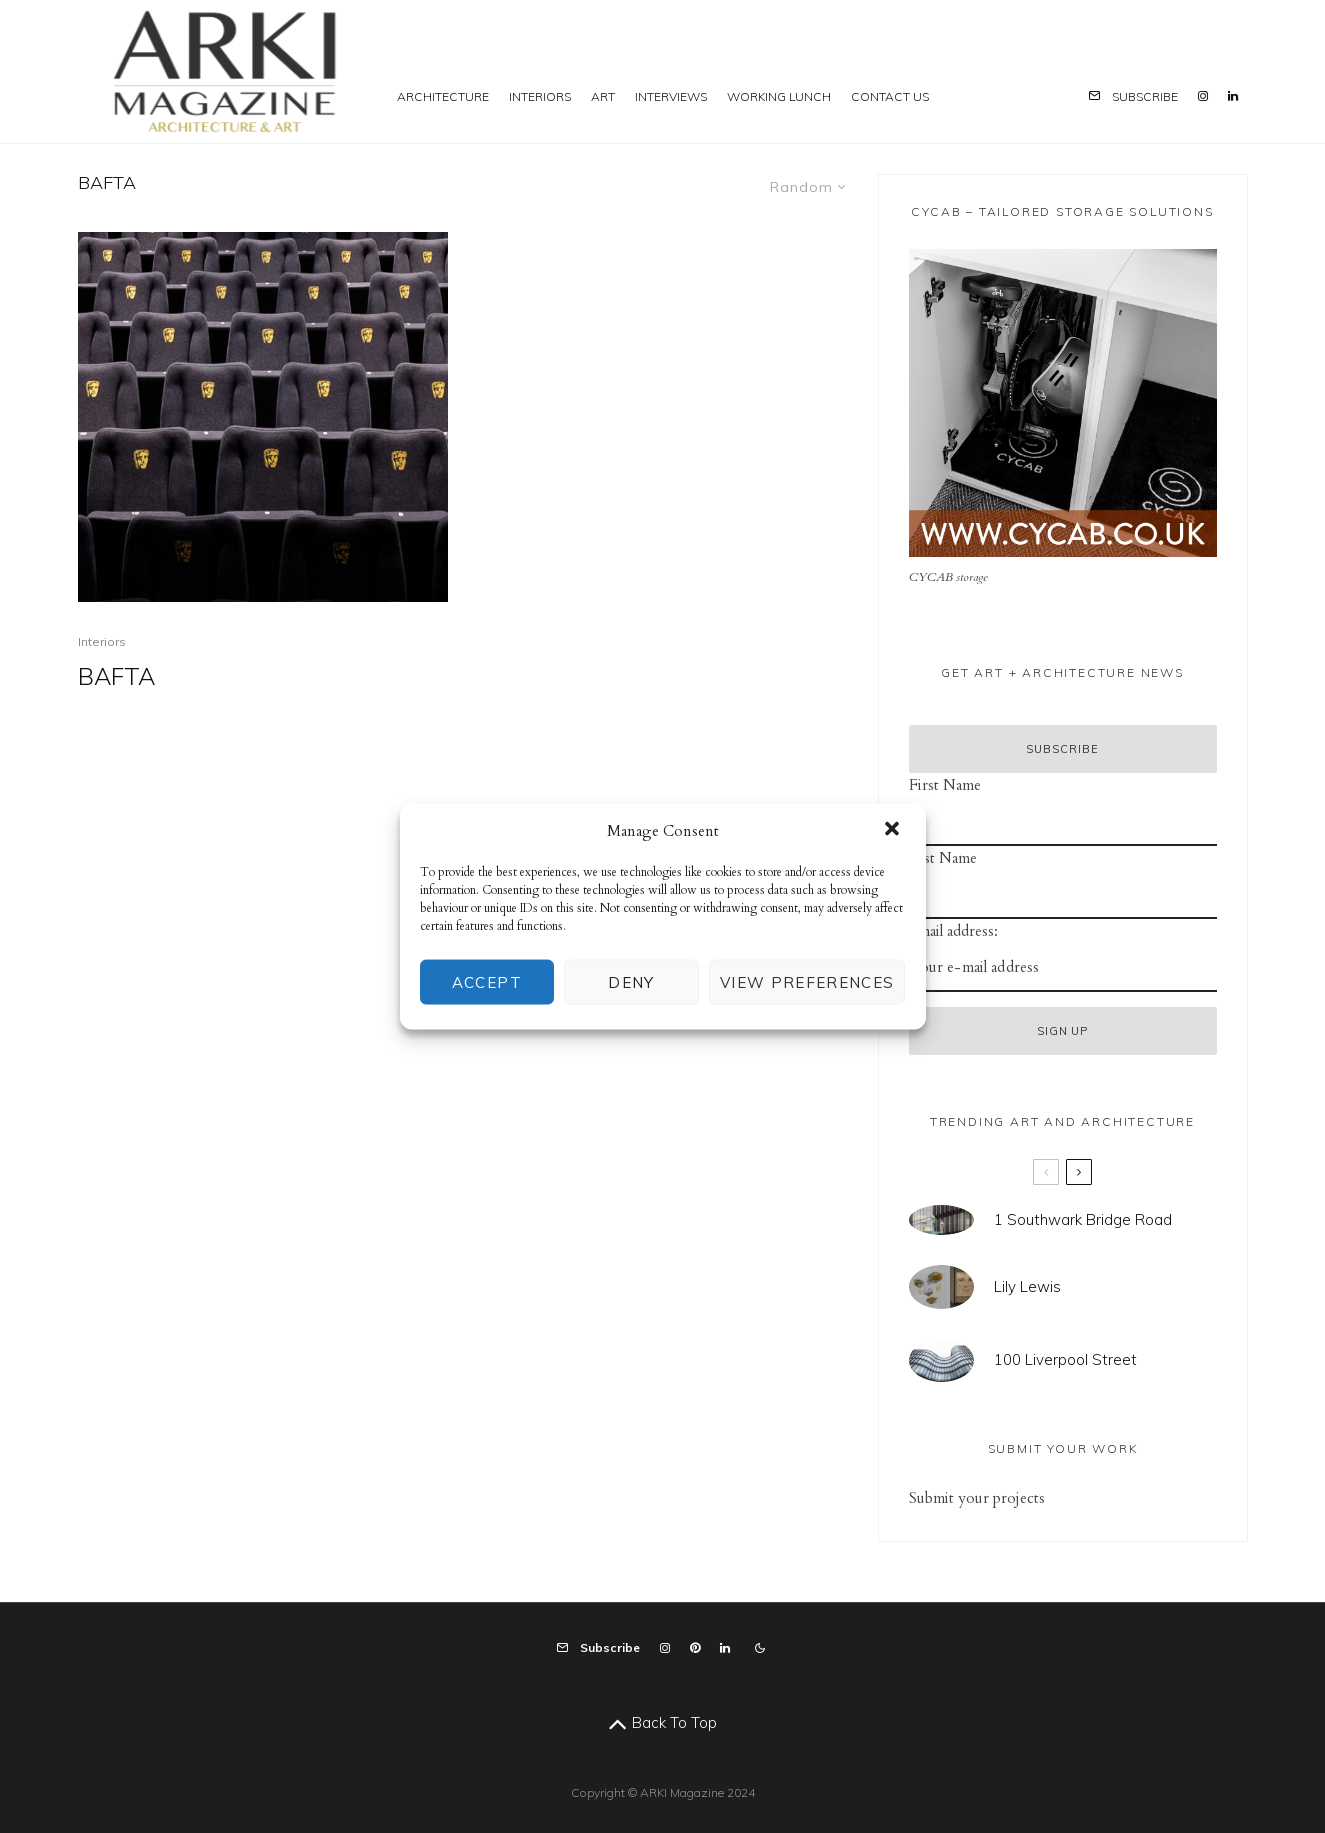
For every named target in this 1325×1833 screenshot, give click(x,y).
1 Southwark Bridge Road (1083, 1220)
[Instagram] (1203, 71)
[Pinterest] (695, 1648)
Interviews (671, 96)
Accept (487, 981)
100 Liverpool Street (1065, 1362)
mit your (961, 1498)
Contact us (890, 96)
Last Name (943, 858)
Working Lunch (779, 96)
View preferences (807, 981)
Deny (631, 981)
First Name (945, 785)
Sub (921, 1498)
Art (603, 96)
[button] (894, 830)
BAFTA (116, 676)
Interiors (540, 96)
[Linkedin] (1233, 71)
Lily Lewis (1027, 1287)
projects (1017, 1498)
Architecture (443, 96)
